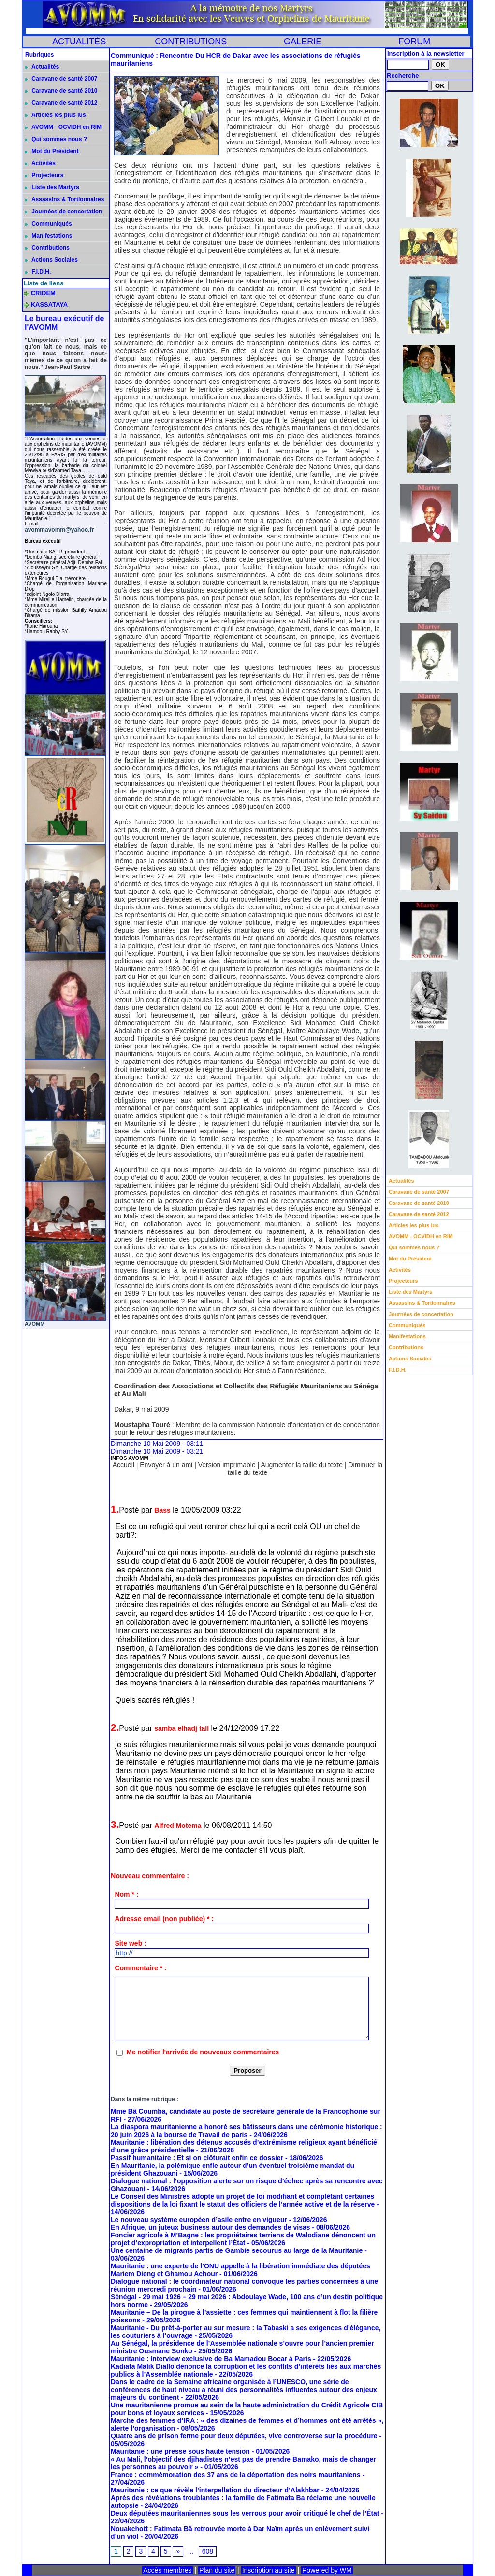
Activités (40, 163)
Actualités (42, 66)
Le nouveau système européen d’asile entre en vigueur (199, 2219)
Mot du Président (52, 151)
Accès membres (167, 2570)
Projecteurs (44, 175)
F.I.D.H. (38, 272)
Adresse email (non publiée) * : (164, 1919)
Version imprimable (227, 1465)
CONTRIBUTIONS (191, 41)
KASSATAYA (49, 304)
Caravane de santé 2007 (61, 78)
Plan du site (216, 2570)
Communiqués (48, 223)
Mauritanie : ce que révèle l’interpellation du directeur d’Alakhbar (215, 2490)
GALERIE (302, 41)
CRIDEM (43, 293)
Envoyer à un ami (166, 1465)
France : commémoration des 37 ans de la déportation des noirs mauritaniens (236, 2474)
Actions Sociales (51, 259)
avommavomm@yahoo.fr (59, 529)
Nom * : (126, 1894)
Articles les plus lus (55, 115)
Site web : (130, 1943)
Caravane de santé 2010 (61, 90)
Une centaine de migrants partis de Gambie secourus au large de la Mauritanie (237, 2250)
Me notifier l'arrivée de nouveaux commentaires (202, 2052)
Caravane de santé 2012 (61, 102)
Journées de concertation (63, 211)
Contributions (47, 247)
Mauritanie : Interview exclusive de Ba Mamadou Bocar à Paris (211, 2359)
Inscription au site (268, 2570)
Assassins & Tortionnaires (64, 199)
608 (207, 2551)
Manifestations (48, 235)
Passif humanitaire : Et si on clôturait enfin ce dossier (197, 2158)
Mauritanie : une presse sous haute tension (180, 2451)
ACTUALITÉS (79, 41)
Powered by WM (327, 2570)
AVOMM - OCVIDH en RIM (63, 127)
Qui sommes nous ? (56, 139)
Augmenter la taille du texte (302, 1465)
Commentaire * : (140, 1968)
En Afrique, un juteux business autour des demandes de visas (210, 2227)
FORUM (414, 41)
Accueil (123, 1465)
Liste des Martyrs (52, 187)
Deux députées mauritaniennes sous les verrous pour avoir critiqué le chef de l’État (245, 2513)
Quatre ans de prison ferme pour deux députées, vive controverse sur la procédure (244, 2436)
